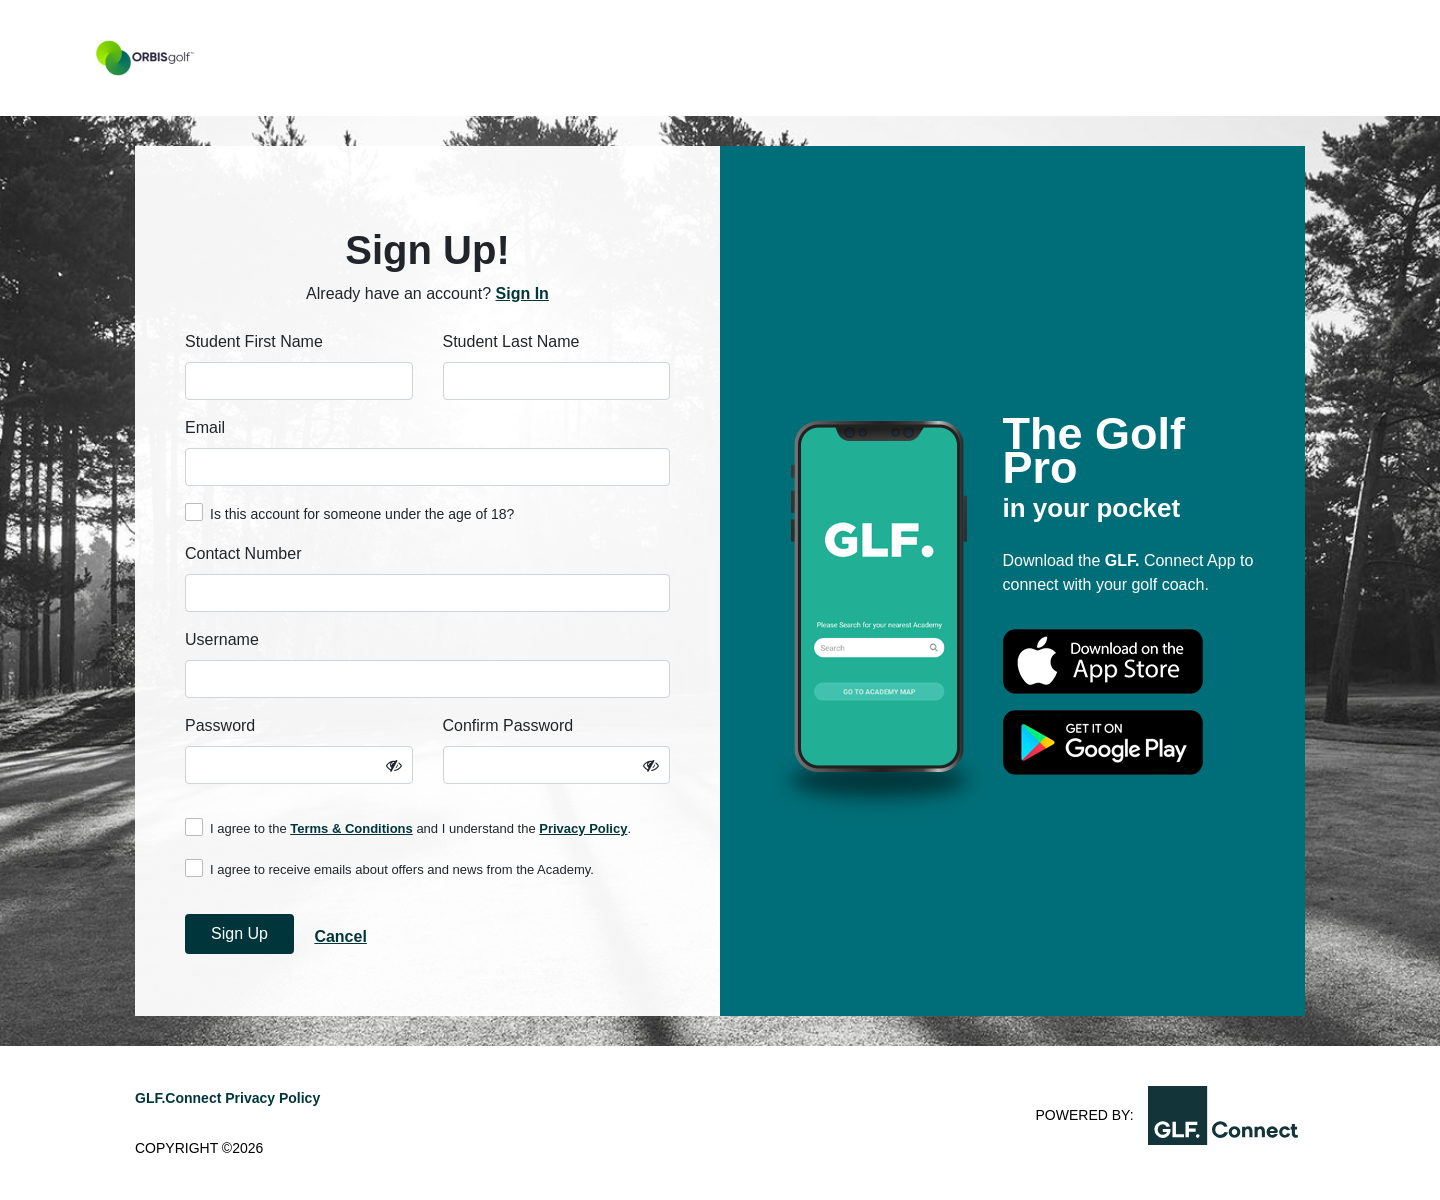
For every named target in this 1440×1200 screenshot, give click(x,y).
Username (222, 639)
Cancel (340, 936)
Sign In (522, 293)
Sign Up (239, 933)
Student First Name (254, 341)
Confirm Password (508, 725)
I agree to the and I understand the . (408, 827)
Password (220, 725)
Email (205, 427)
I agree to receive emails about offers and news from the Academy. (389, 868)
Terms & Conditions (351, 828)
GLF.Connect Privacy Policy (227, 1098)
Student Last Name (511, 341)
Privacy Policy (583, 828)
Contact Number (243, 553)
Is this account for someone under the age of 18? (349, 512)
